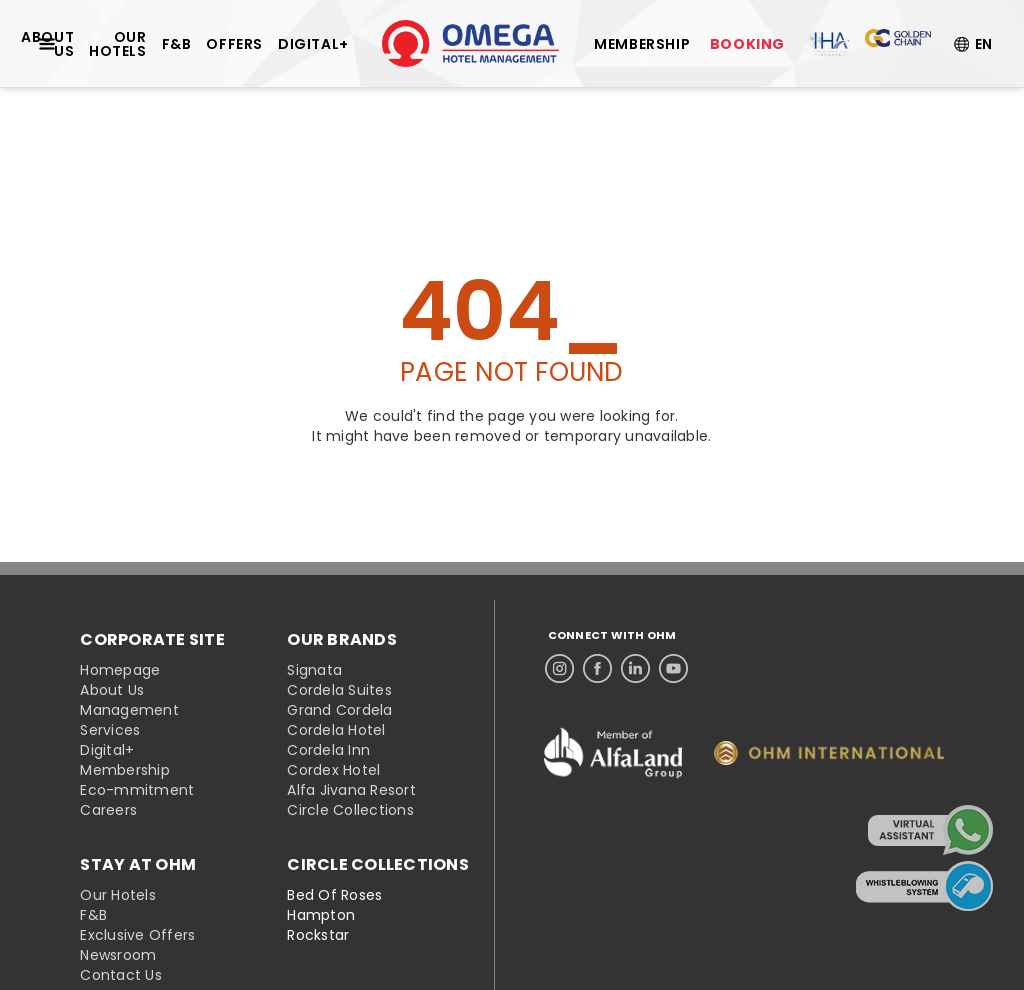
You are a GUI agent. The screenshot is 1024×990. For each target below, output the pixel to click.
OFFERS (234, 44)
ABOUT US (47, 44)
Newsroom (118, 955)
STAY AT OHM (138, 865)
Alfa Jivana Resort (351, 790)
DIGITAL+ (313, 44)
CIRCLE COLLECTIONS (378, 865)
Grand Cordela (339, 710)
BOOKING (747, 44)
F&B (177, 44)
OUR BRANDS (342, 640)
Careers (108, 810)
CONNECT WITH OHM (612, 635)
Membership (125, 770)
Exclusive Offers (137, 935)
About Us (112, 690)
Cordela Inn (328, 750)
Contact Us (121, 975)
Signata (314, 670)
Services (110, 730)
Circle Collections (350, 810)
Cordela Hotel (336, 730)
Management (129, 710)
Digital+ (107, 750)
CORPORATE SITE (152, 640)
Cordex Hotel (333, 770)
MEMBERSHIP (642, 44)
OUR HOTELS (118, 44)
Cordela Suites (339, 690)
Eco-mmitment (137, 790)
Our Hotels (118, 895)
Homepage (120, 670)
